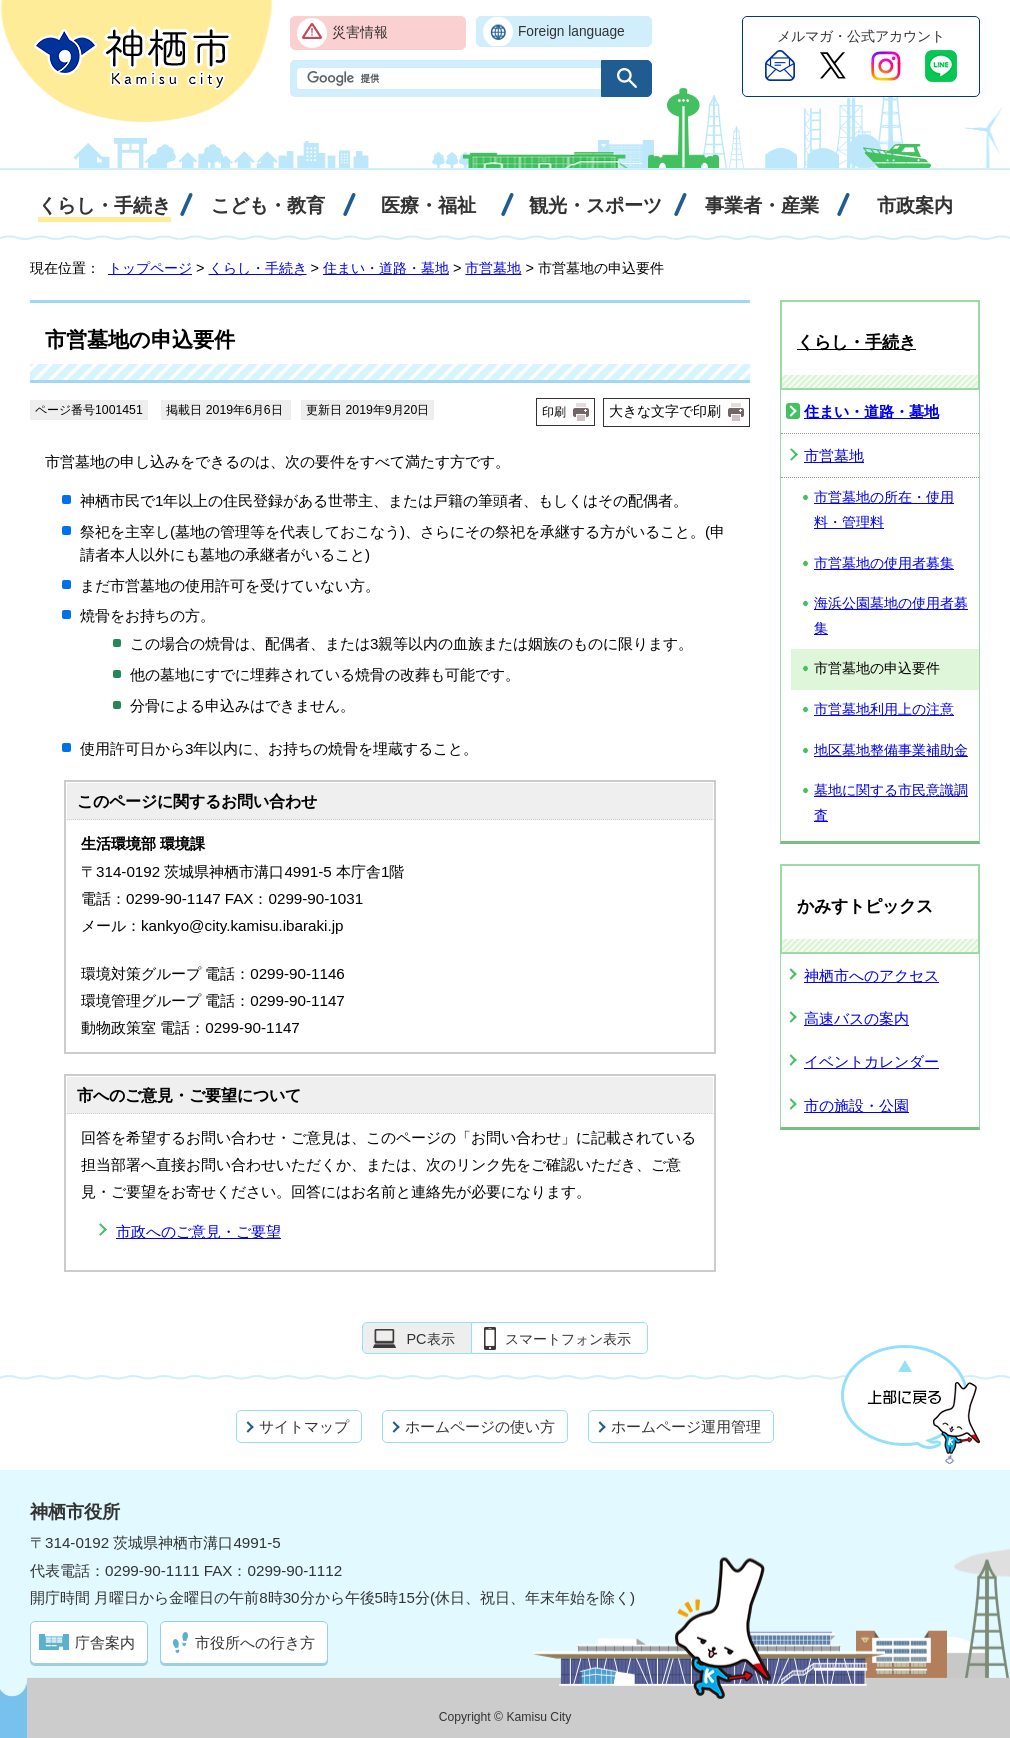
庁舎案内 (105, 1642)
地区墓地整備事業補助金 (891, 750)
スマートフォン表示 (568, 1339)
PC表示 (430, 1339)
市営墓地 (493, 268)
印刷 (554, 412)
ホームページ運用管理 (686, 1426)
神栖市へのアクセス (871, 975)
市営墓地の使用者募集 (884, 563)
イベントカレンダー (871, 1061)
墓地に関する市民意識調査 (891, 803)
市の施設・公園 (856, 1105)
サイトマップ (304, 1426)
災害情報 (360, 32)
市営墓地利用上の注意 (884, 709)
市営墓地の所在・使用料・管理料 (884, 510)
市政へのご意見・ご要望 (198, 1231)
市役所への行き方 (255, 1642)
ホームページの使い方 (480, 1426)
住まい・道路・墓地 (386, 268)
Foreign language (571, 31)
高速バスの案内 (856, 1018)
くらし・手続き (258, 268)
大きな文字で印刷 (665, 411)
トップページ (150, 268)
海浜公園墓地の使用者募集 (891, 616)
